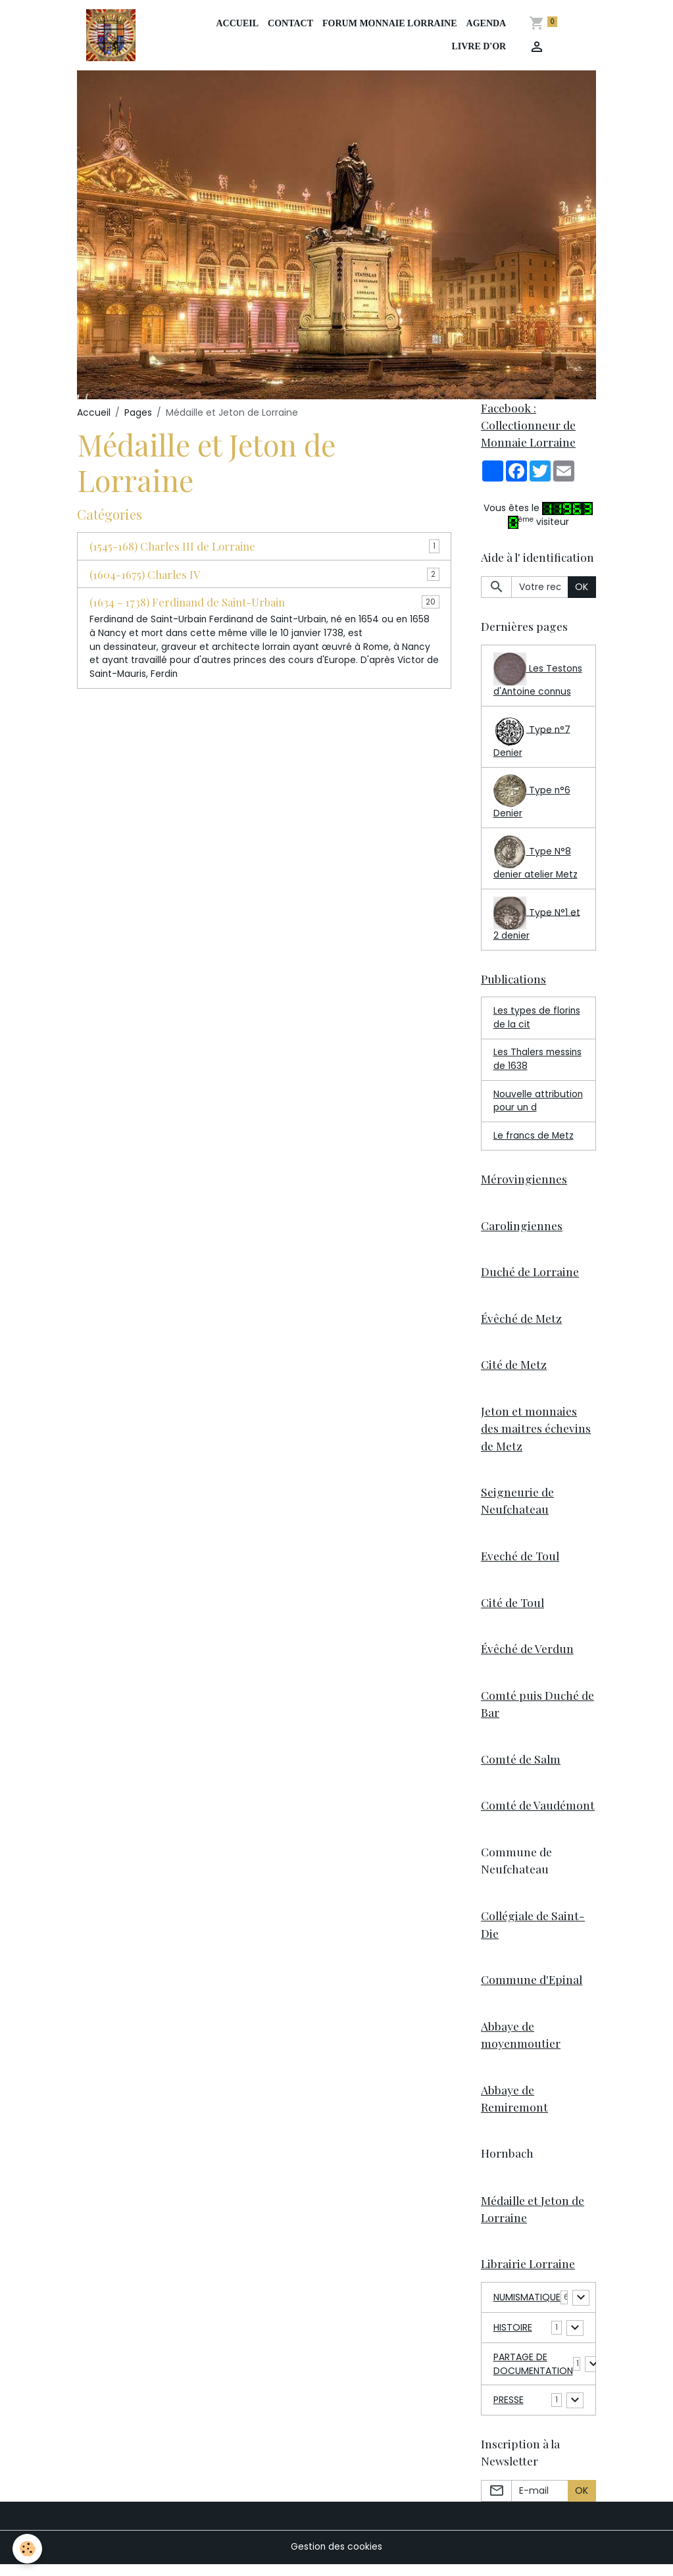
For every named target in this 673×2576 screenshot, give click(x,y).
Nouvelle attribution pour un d (538, 1104)
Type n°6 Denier (532, 799)
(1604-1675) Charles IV (145, 575)
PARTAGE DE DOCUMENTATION (533, 2375)
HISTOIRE (512, 2339)
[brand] (113, 35)
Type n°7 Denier (532, 738)
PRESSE (508, 2412)
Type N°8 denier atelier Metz (536, 860)
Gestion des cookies (337, 2558)
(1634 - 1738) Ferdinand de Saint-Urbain (187, 602)
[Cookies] (28, 2549)
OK (581, 588)
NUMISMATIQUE (527, 2309)
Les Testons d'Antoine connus (538, 677)
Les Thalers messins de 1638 (530, 1062)
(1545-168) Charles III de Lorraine (172, 546)
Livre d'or (479, 47)
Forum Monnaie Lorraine (389, 24)
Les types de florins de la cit (537, 1020)
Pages (138, 413)
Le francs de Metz (534, 1140)
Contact (290, 24)
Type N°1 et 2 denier (536, 922)
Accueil (237, 24)
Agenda (486, 24)
